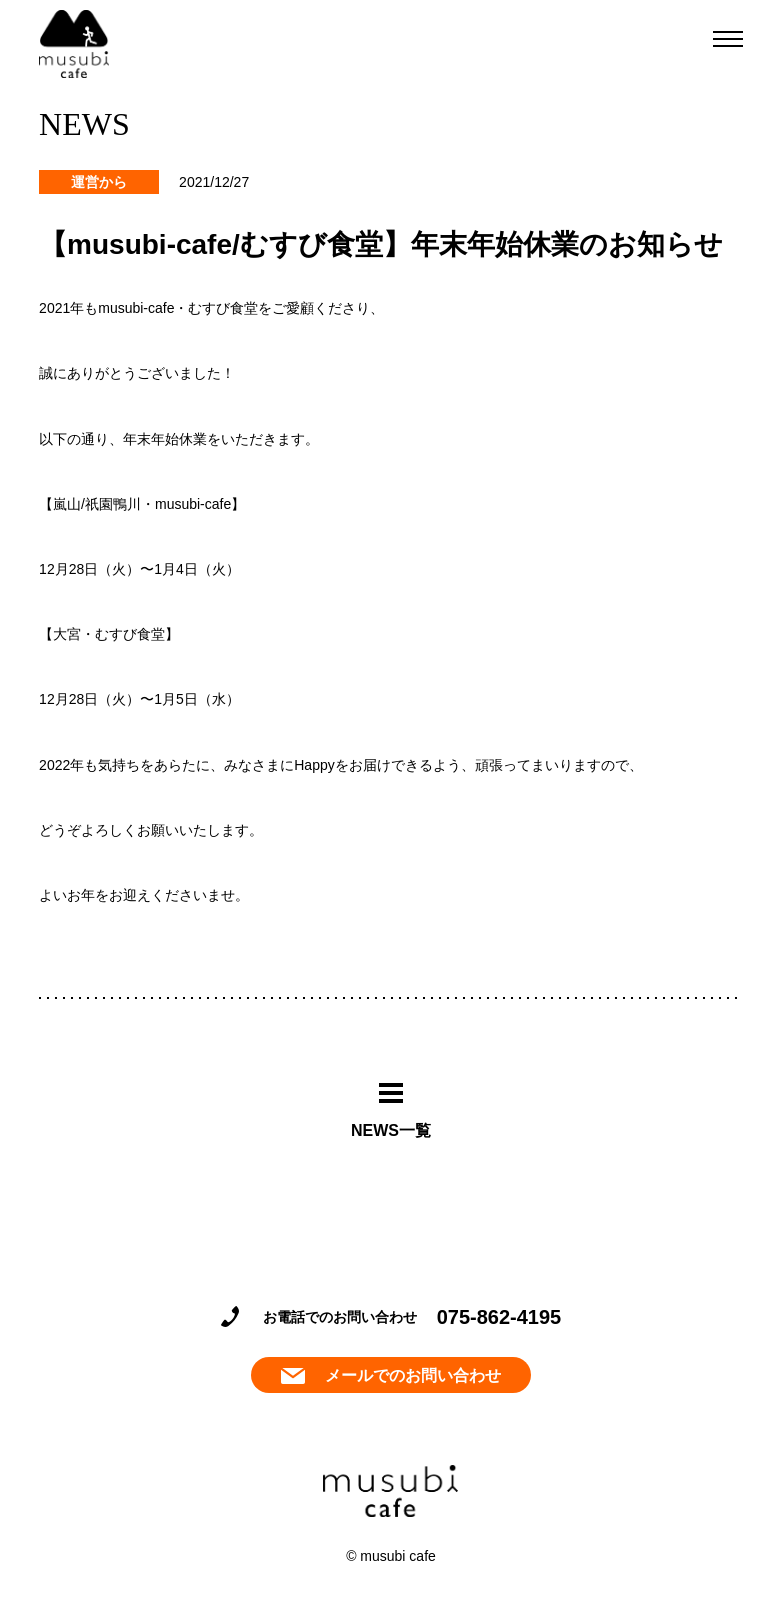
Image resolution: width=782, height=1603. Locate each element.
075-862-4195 (499, 1317)
